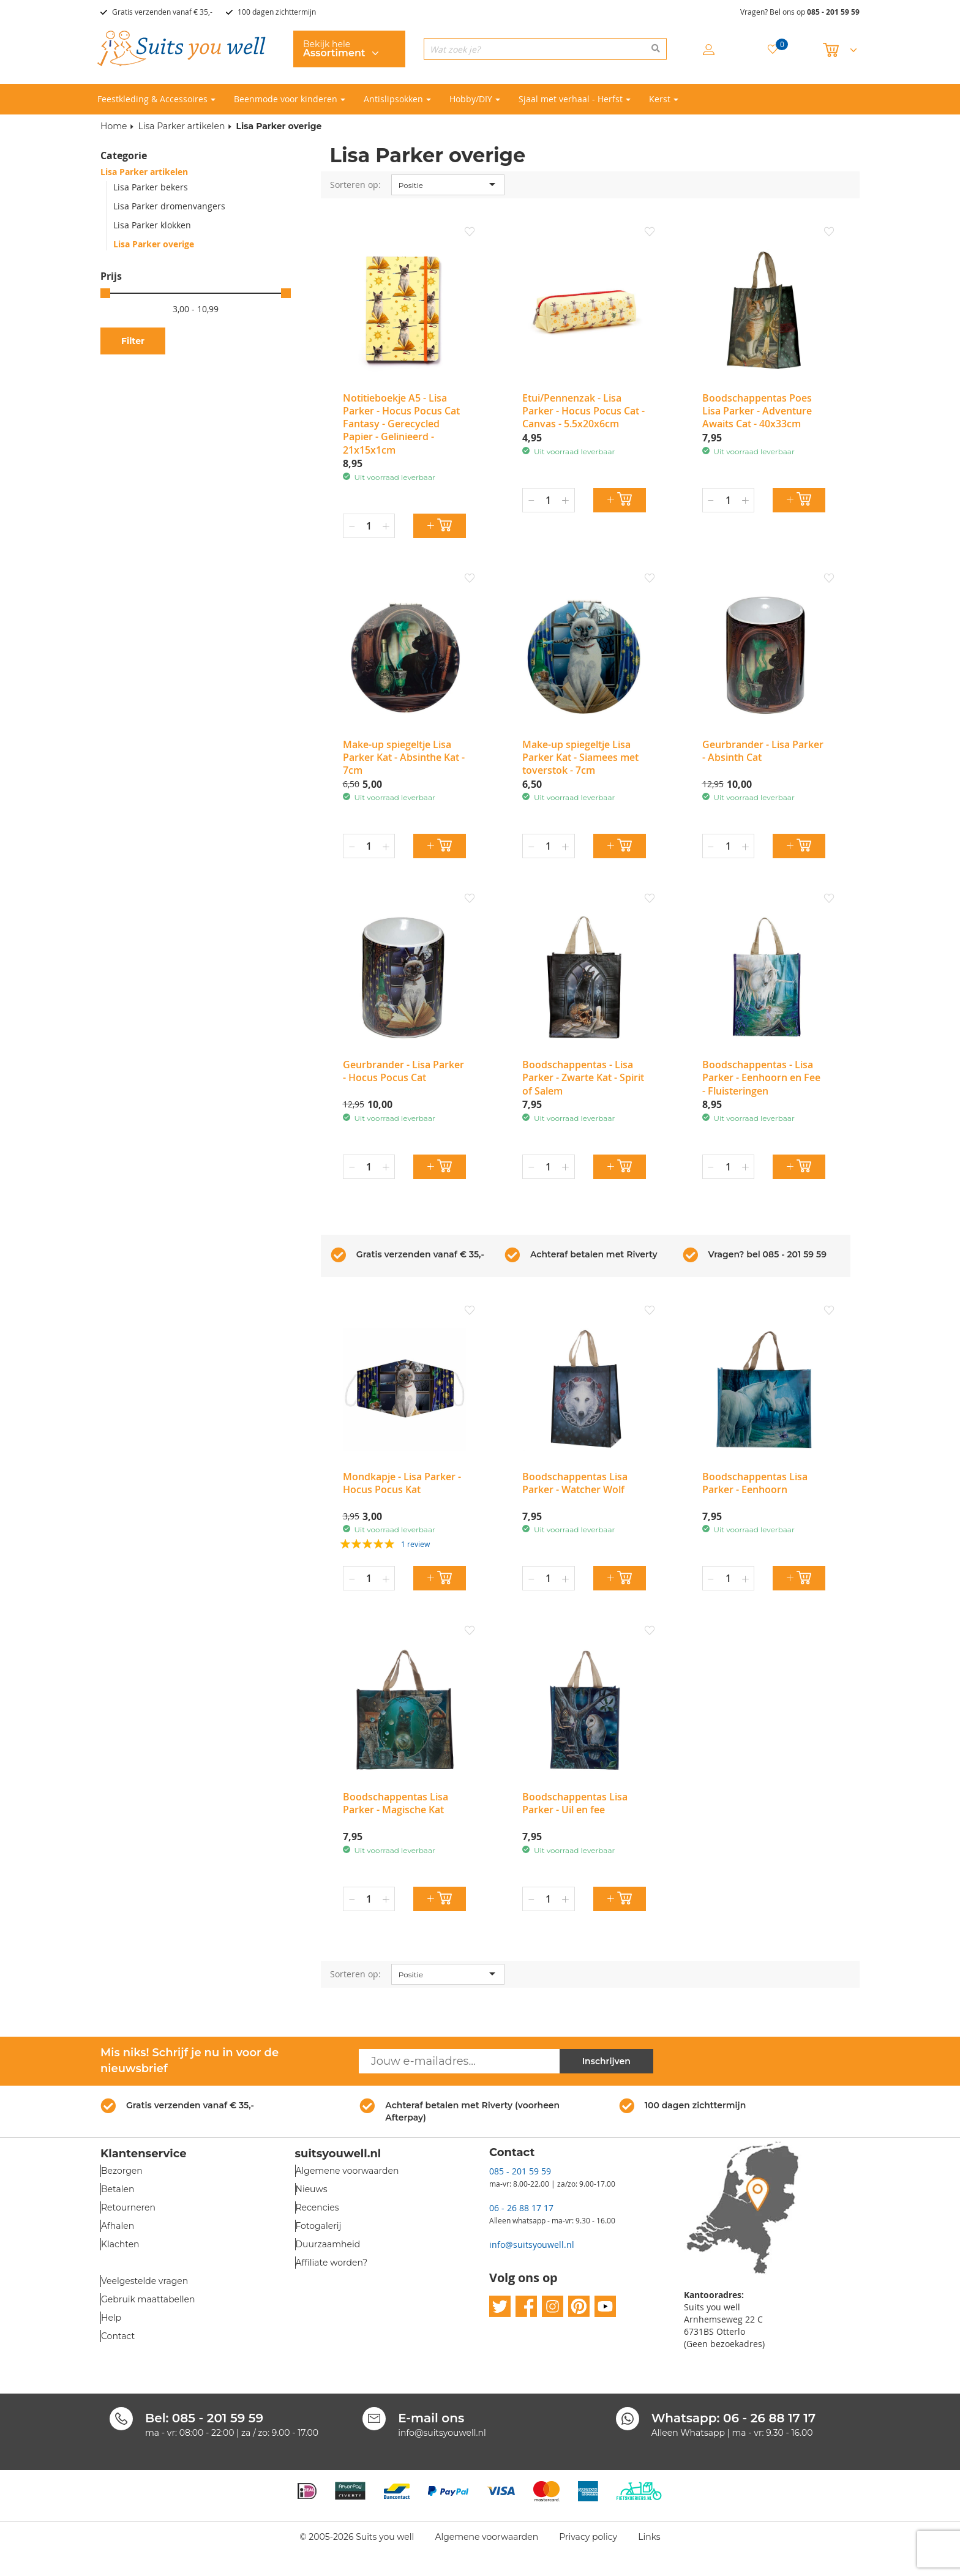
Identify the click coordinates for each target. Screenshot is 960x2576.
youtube (605, 2307)
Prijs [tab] (111, 276)
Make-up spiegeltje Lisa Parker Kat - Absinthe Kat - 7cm (404, 757)
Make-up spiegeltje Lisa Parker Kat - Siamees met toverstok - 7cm (580, 757)
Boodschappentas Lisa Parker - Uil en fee (575, 1803)
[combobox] (545, 49)
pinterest (579, 2307)
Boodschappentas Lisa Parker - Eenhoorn (755, 1483)
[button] (469, 233)
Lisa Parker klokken (152, 225)
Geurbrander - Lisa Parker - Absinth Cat (762, 751)
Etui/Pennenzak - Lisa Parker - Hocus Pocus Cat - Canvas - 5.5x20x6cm (583, 411)
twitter (500, 2307)
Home (113, 126)
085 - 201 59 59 (833, 12)
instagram (552, 2307)
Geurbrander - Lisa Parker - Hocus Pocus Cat (403, 1071)
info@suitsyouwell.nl (531, 2244)
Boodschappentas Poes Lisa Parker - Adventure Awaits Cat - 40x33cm (757, 411)
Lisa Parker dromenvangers (169, 206)
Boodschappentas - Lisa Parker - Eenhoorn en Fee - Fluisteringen (761, 1078)
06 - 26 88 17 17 (521, 2208)
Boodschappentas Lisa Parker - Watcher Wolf (575, 1483)
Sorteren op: (355, 184)
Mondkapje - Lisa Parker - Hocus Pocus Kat (402, 1483)
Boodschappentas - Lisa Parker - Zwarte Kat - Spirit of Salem (583, 1078)
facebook (526, 2307)
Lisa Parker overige (153, 244)
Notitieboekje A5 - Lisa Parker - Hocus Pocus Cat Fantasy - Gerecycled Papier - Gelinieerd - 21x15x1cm (401, 424)
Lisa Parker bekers (150, 187)
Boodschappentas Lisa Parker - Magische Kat (395, 1803)
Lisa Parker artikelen (181, 126)
